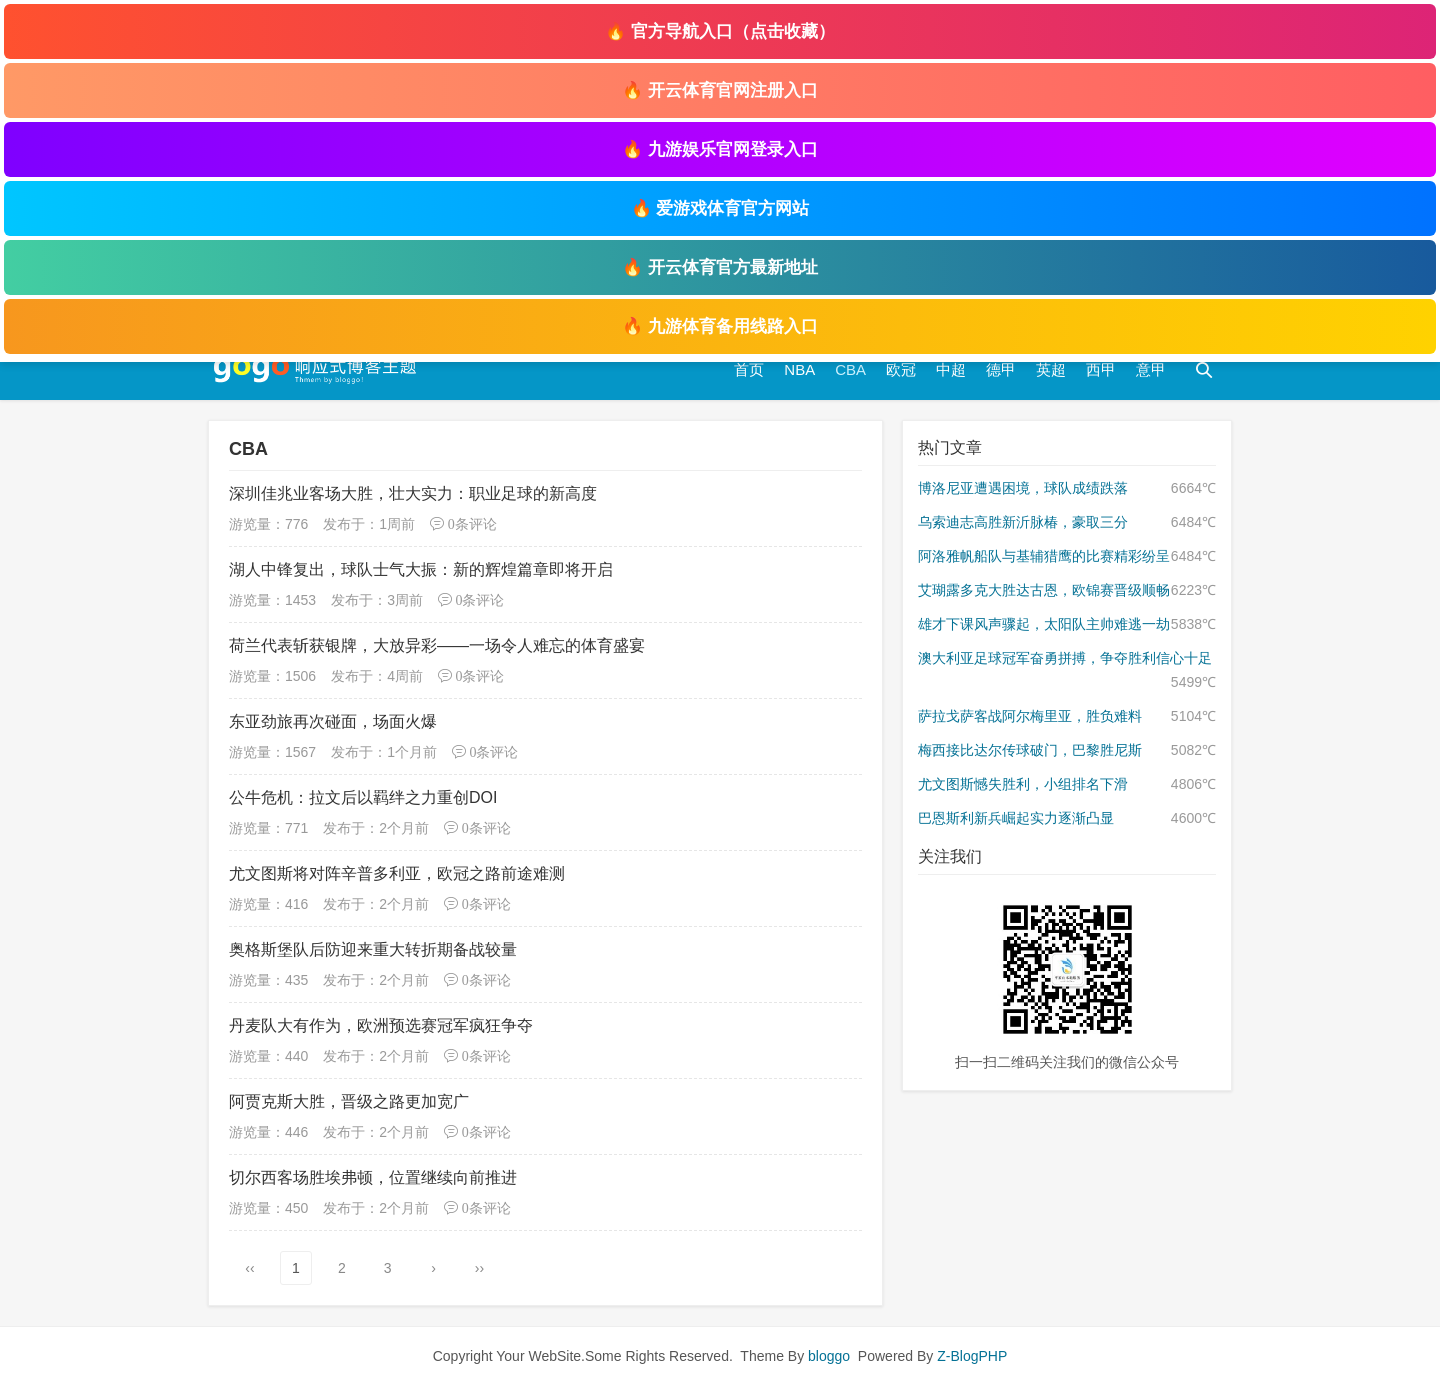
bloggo (829, 1356)
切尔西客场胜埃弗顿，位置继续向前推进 (373, 1177)
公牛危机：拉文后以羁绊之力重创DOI (363, 797)
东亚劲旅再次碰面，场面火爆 (333, 721)
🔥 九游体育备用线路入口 (720, 326)
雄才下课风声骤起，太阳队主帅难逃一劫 (1044, 624)
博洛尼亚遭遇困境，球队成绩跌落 (1023, 488)
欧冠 (901, 369)
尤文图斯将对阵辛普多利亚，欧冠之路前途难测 (397, 873)
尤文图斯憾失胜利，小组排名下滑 (1023, 784)
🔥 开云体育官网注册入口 (720, 90)
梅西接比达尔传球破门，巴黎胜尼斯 (1030, 750)
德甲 (1001, 369)
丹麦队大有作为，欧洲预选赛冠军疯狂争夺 (381, 1025)
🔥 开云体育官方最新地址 (720, 267)
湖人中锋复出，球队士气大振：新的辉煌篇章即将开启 (421, 569)
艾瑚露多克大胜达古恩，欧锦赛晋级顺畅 (1044, 590)
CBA (850, 369)
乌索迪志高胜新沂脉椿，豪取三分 (1023, 522)
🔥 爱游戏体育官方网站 (720, 208)
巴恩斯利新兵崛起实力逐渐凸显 (1016, 818)
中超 (951, 369)
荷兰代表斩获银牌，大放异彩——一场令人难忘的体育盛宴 (437, 645)
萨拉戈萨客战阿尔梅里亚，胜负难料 (1030, 716)
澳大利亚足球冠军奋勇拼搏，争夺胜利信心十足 (1065, 658)
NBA (799, 369)
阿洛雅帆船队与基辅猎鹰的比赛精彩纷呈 (1044, 556)
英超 (1051, 369)
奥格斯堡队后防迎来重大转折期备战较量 (373, 949)
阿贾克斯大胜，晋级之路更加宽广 (349, 1101)
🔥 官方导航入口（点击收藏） (720, 31)
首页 (749, 369)
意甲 (1151, 369)
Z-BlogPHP (972, 1356)
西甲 (1101, 369)
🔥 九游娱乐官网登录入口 (720, 149)
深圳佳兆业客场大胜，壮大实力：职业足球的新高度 (413, 493)
